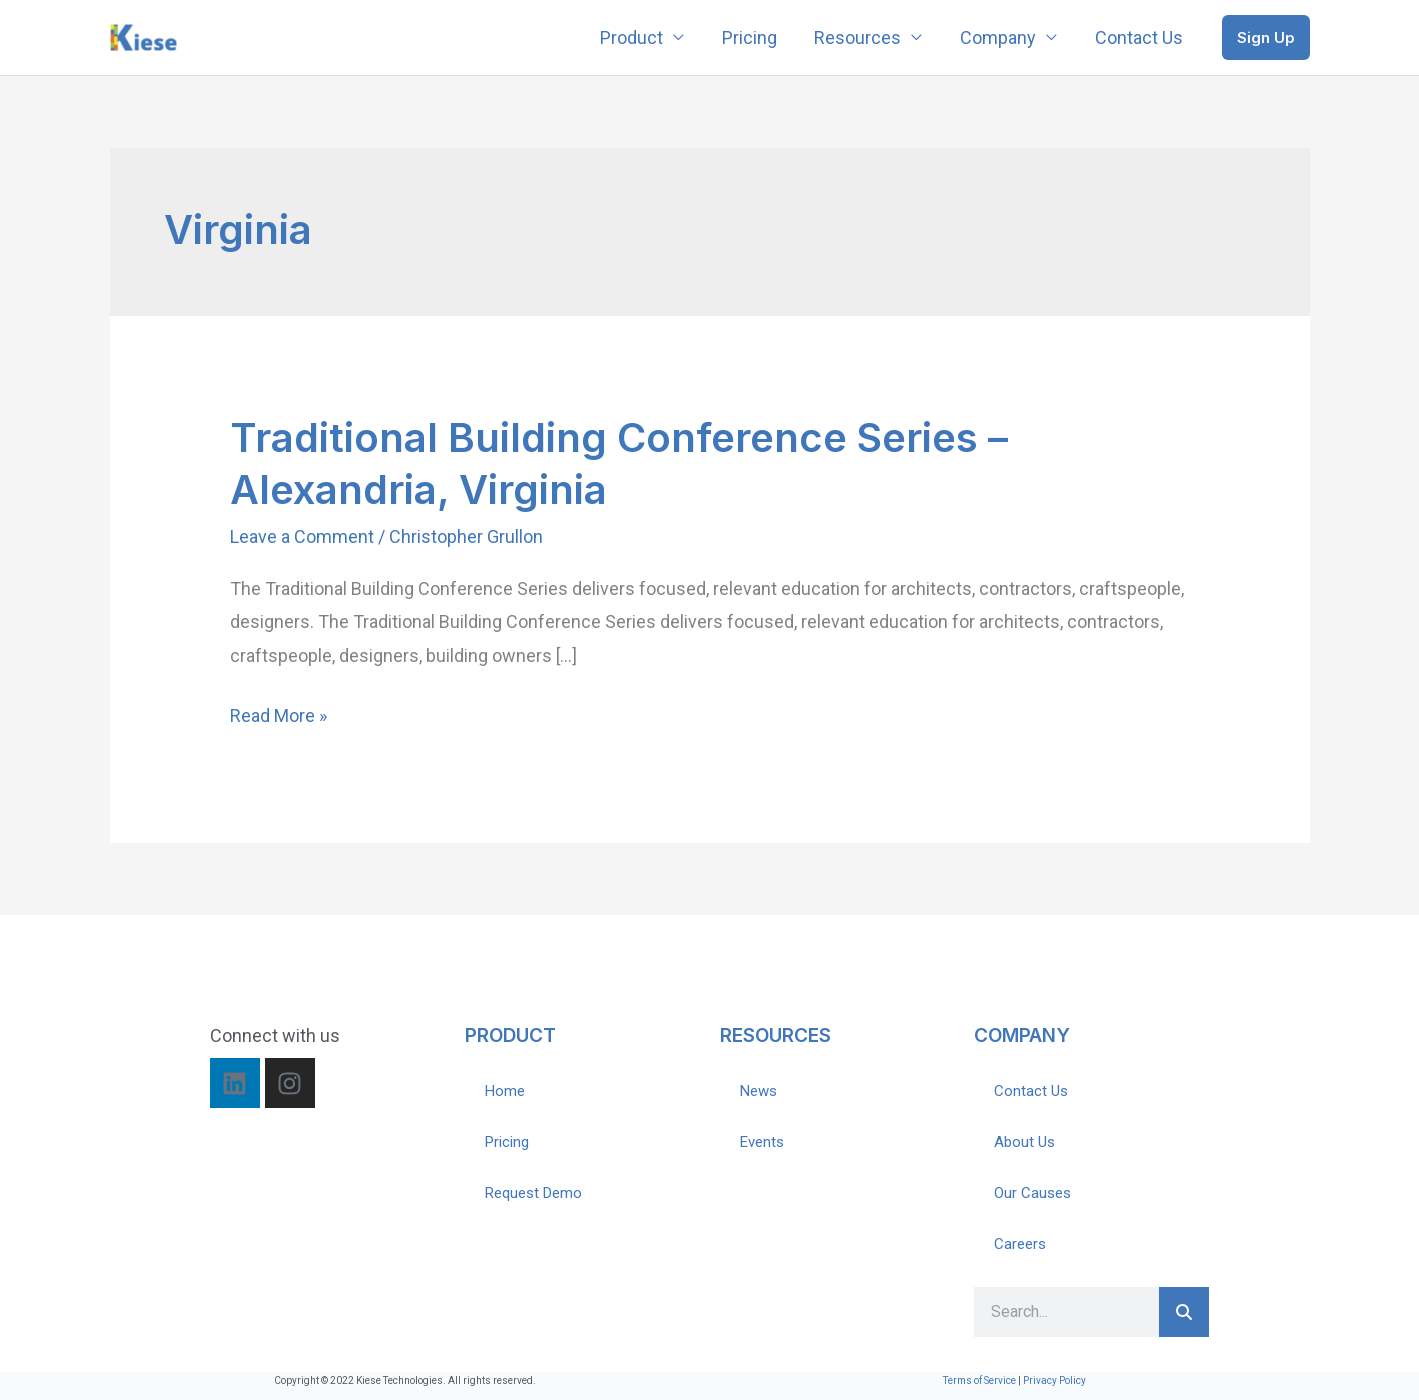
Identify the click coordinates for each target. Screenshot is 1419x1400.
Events (762, 1142)
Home (505, 1091)
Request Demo (533, 1193)
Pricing (755, 37)
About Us (1024, 1142)
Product (639, 37)
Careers (1020, 1244)
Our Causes (1032, 1193)
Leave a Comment (302, 536)
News (758, 1091)
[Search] (1184, 1312)
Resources (862, 37)
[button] (1266, 37)
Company (1001, 37)
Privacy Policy (1054, 1380)
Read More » (278, 712)
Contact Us (1140, 37)
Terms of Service (979, 1380)
